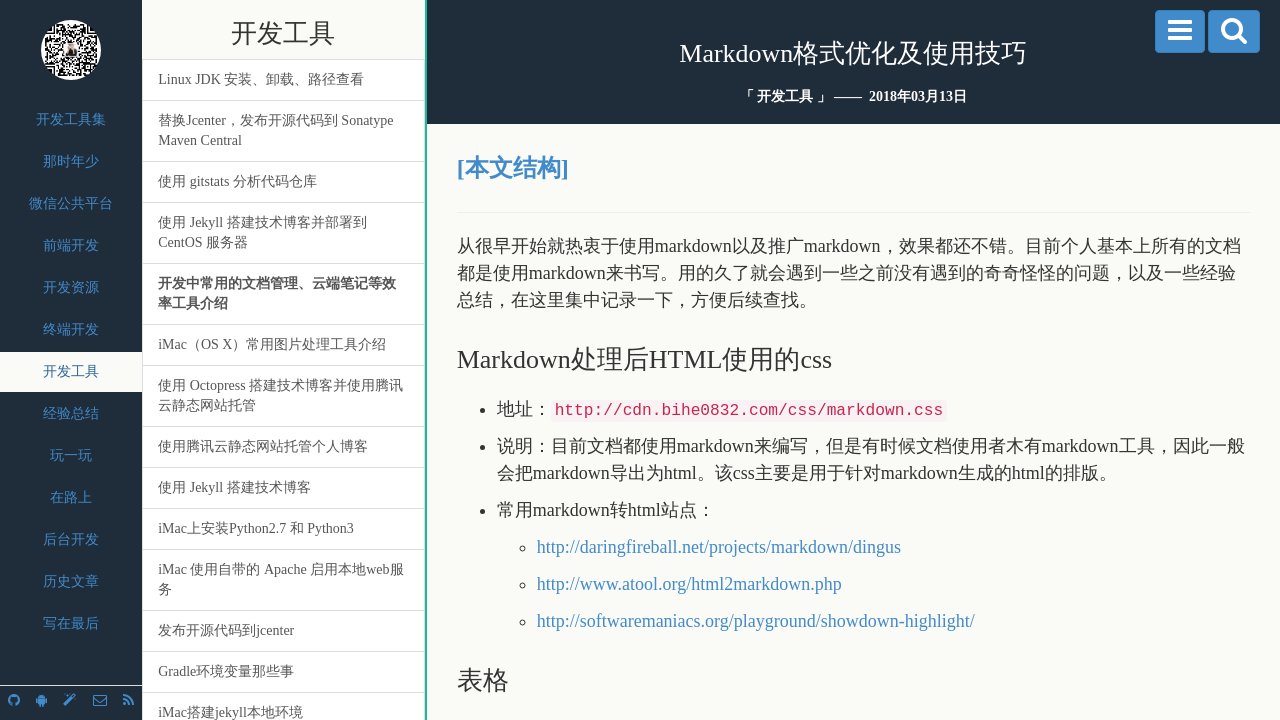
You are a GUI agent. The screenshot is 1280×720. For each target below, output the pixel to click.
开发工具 (71, 371)
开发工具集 (71, 119)
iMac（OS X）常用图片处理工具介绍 (272, 344)
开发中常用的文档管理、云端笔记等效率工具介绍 (277, 293)
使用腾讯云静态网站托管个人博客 (263, 446)
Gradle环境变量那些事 (226, 671)
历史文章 (71, 581)
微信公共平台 (71, 203)
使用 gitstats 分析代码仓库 (237, 181)
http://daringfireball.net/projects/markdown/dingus (719, 547)
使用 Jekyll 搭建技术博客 (234, 487)
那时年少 (71, 161)
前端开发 (71, 245)
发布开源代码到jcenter (226, 630)
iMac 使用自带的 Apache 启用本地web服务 (280, 579)
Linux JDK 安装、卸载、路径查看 (261, 79)
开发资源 (71, 287)
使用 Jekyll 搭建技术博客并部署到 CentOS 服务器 (262, 232)
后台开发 (71, 539)
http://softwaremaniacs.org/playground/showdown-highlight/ (756, 621)
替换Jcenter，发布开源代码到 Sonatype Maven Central (275, 130)
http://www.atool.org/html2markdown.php (689, 584)
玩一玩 (71, 455)
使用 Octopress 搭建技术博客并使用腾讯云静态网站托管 (280, 395)
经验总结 (71, 413)
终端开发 (71, 329)
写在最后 (71, 623)
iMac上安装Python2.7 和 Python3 (256, 528)
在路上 (71, 497)
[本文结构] (513, 168)
